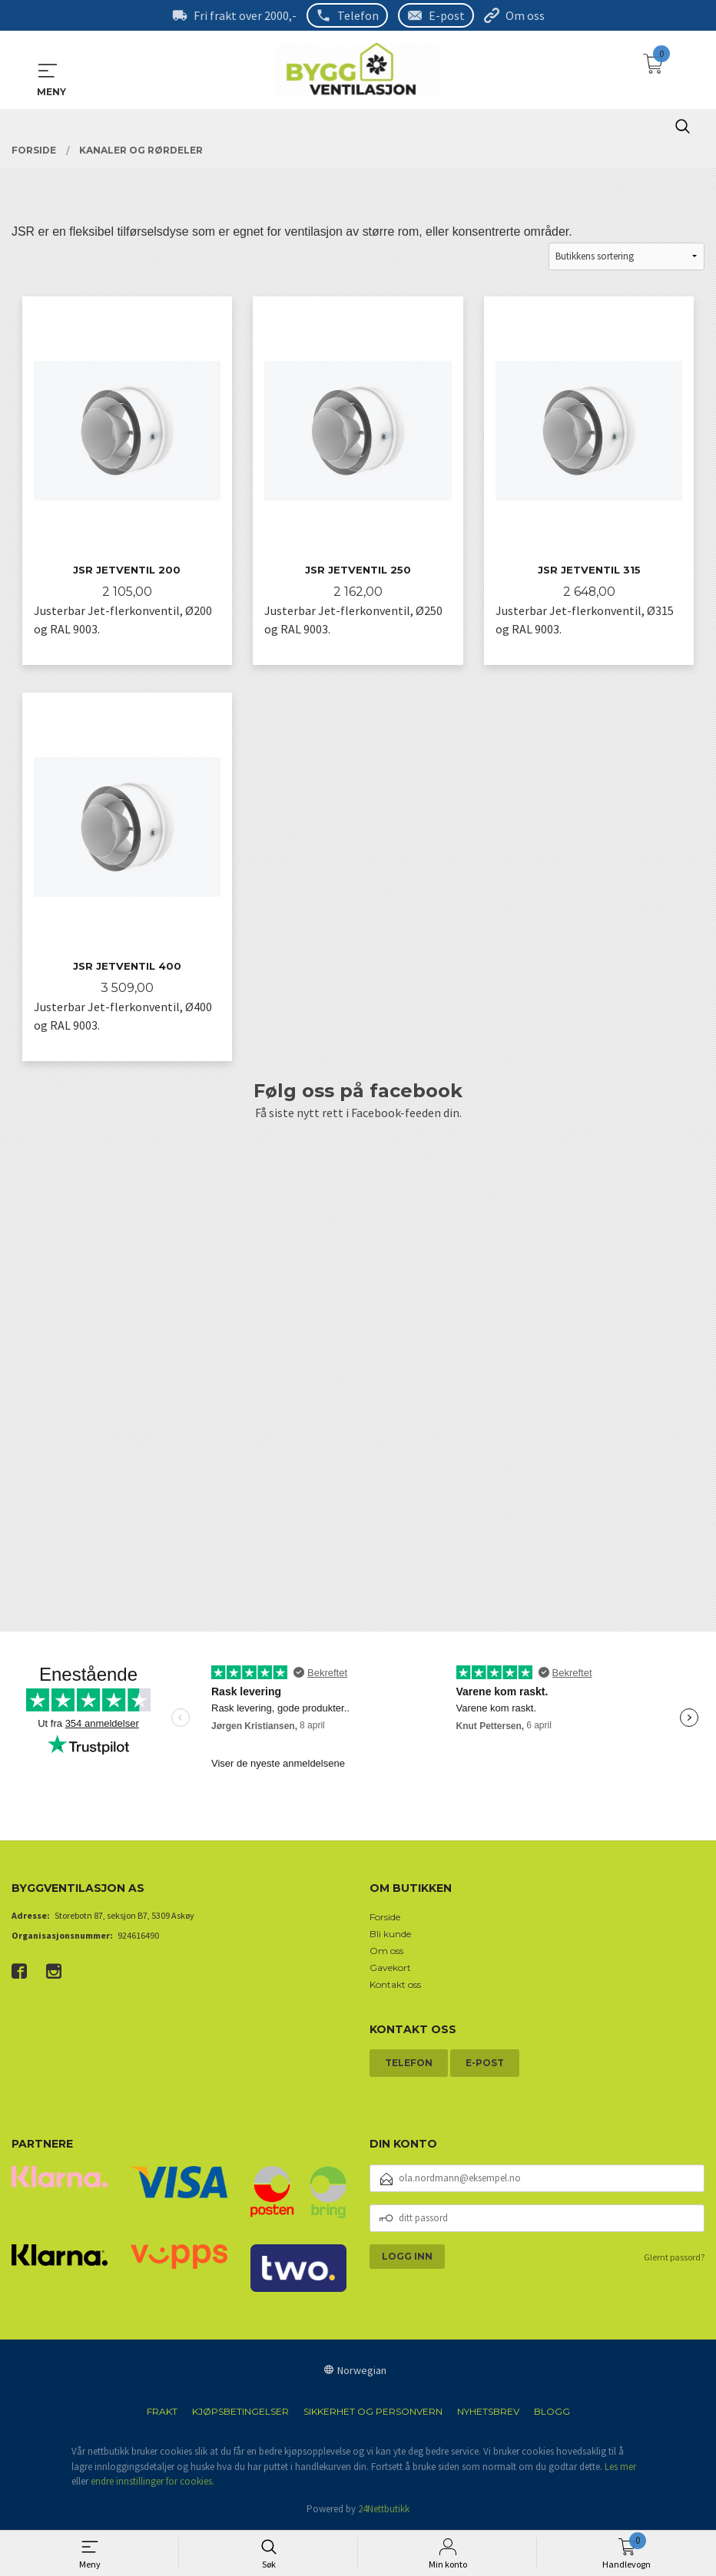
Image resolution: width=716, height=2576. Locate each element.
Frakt (162, 2413)
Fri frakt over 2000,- (245, 15)
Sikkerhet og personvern (373, 2413)
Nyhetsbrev (488, 2413)
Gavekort (390, 1968)
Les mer (620, 2467)
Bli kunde (390, 1934)
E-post (447, 15)
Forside (385, 1917)
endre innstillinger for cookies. (152, 2482)
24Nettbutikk (383, 2509)
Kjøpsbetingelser (240, 2413)
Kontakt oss (395, 1985)
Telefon (358, 15)
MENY (47, 70)
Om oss (525, 15)
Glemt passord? (674, 2258)
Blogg (552, 2413)
